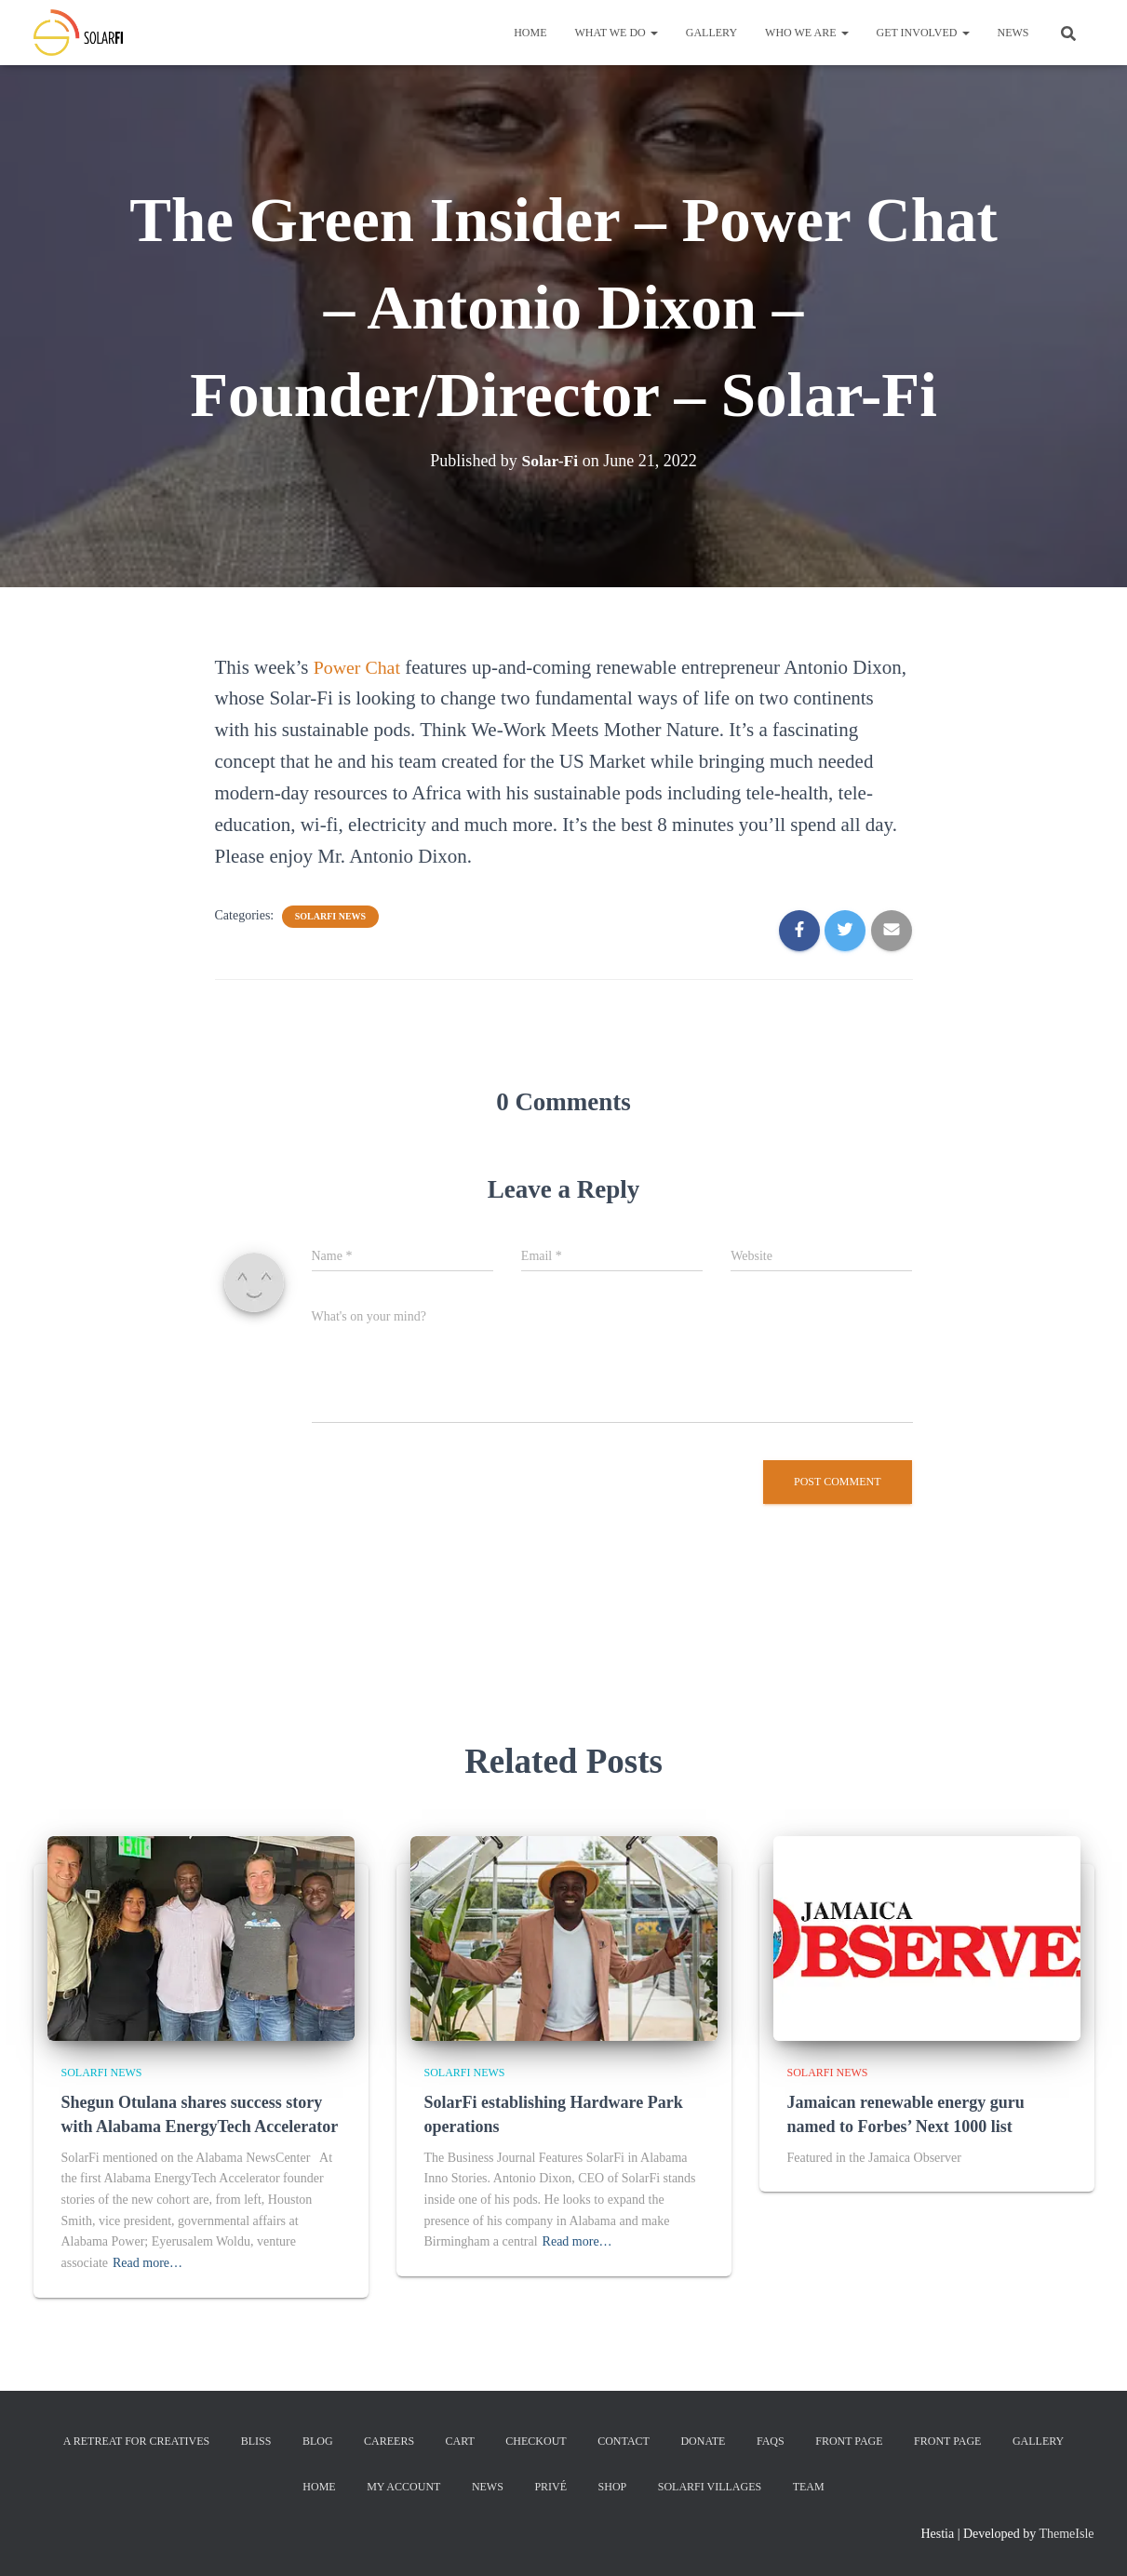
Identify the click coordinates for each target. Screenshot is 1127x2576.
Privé (550, 2486)
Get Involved (923, 32)
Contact (623, 2441)
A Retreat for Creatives (136, 2441)
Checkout (535, 2441)
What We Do (616, 32)
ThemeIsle (1066, 2534)
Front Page (848, 2441)
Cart (460, 2441)
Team (809, 2486)
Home (530, 32)
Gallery (711, 32)
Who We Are (806, 32)
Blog (317, 2441)
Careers (389, 2441)
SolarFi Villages (709, 2486)
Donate (702, 2441)
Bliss (256, 2441)
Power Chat (360, 667)
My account (403, 2486)
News (1013, 32)
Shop (612, 2486)
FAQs (771, 2441)
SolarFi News (330, 916)
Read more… (147, 2263)
